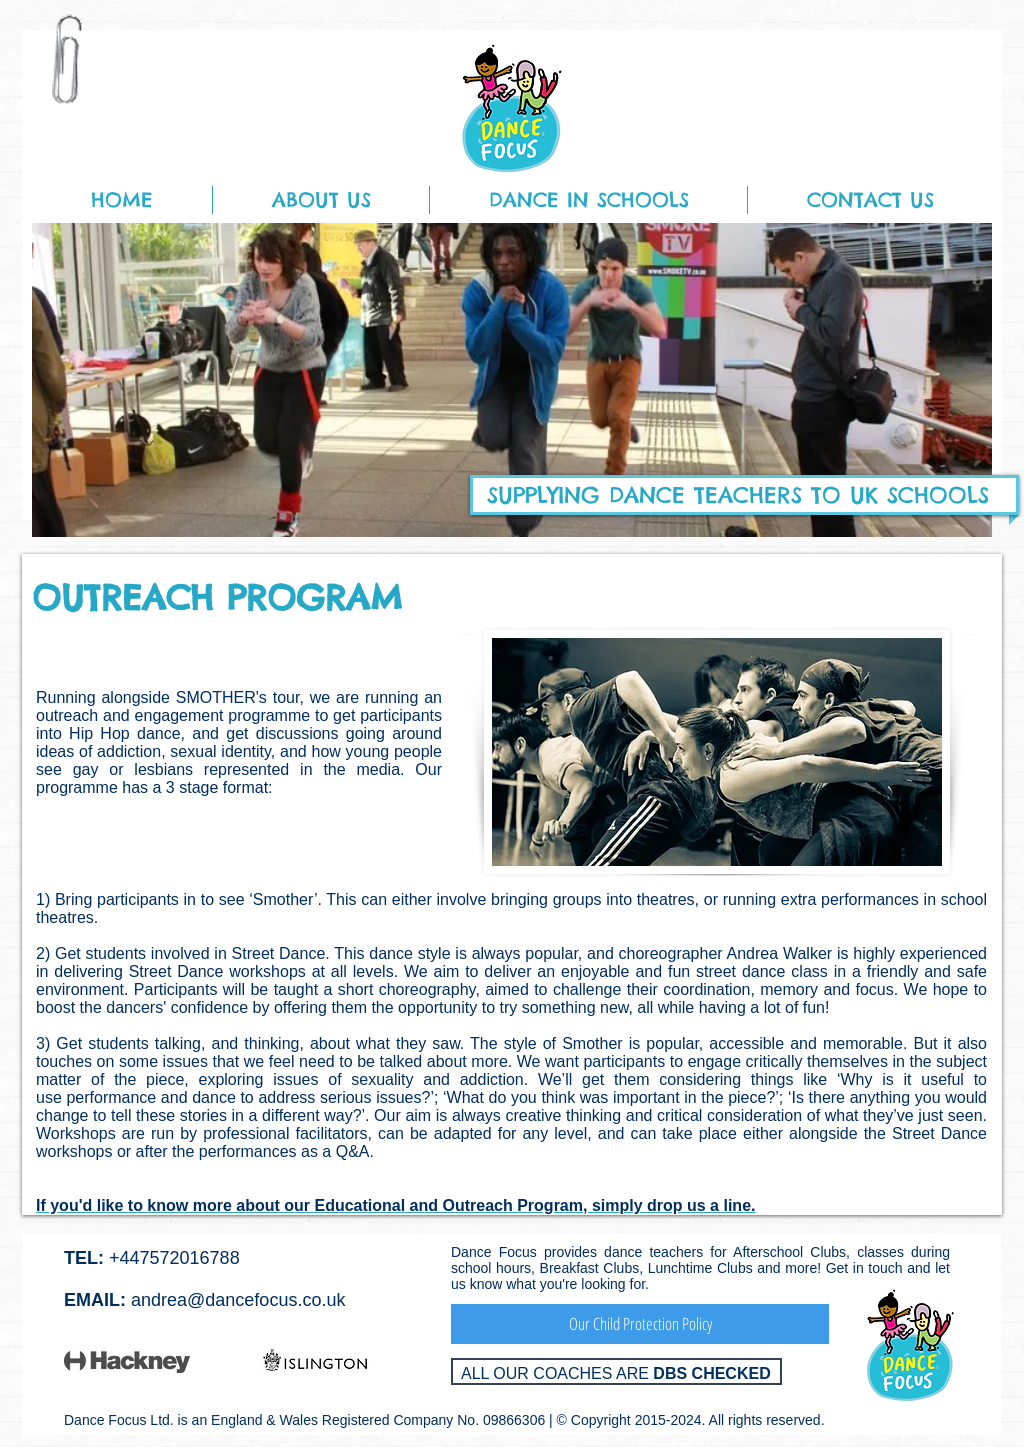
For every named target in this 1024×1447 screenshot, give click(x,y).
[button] (321, 200)
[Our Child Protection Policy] (640, 1324)
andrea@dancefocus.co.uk (238, 1300)
